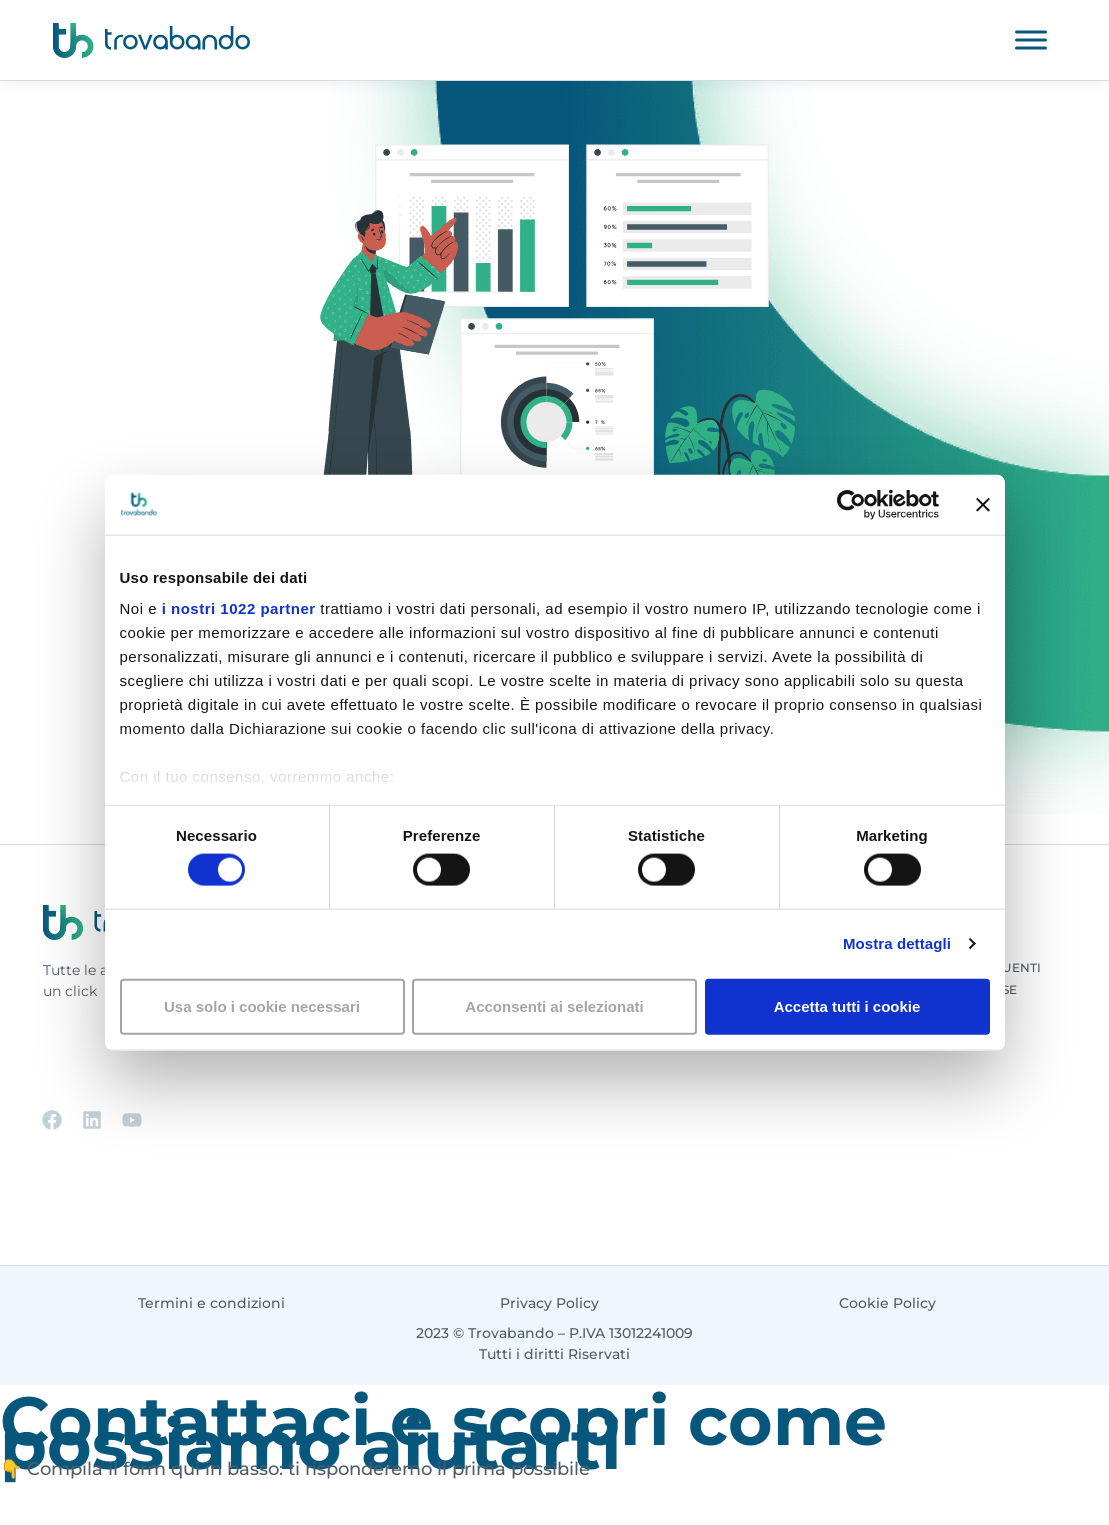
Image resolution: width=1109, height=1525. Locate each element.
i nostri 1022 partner (239, 608)
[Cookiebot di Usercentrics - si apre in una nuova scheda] (851, 504)
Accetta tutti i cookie (847, 1005)
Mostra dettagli (897, 943)
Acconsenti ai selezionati (554, 1005)
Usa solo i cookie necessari (262, 1005)
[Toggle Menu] (1031, 39)
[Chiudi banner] (983, 504)
